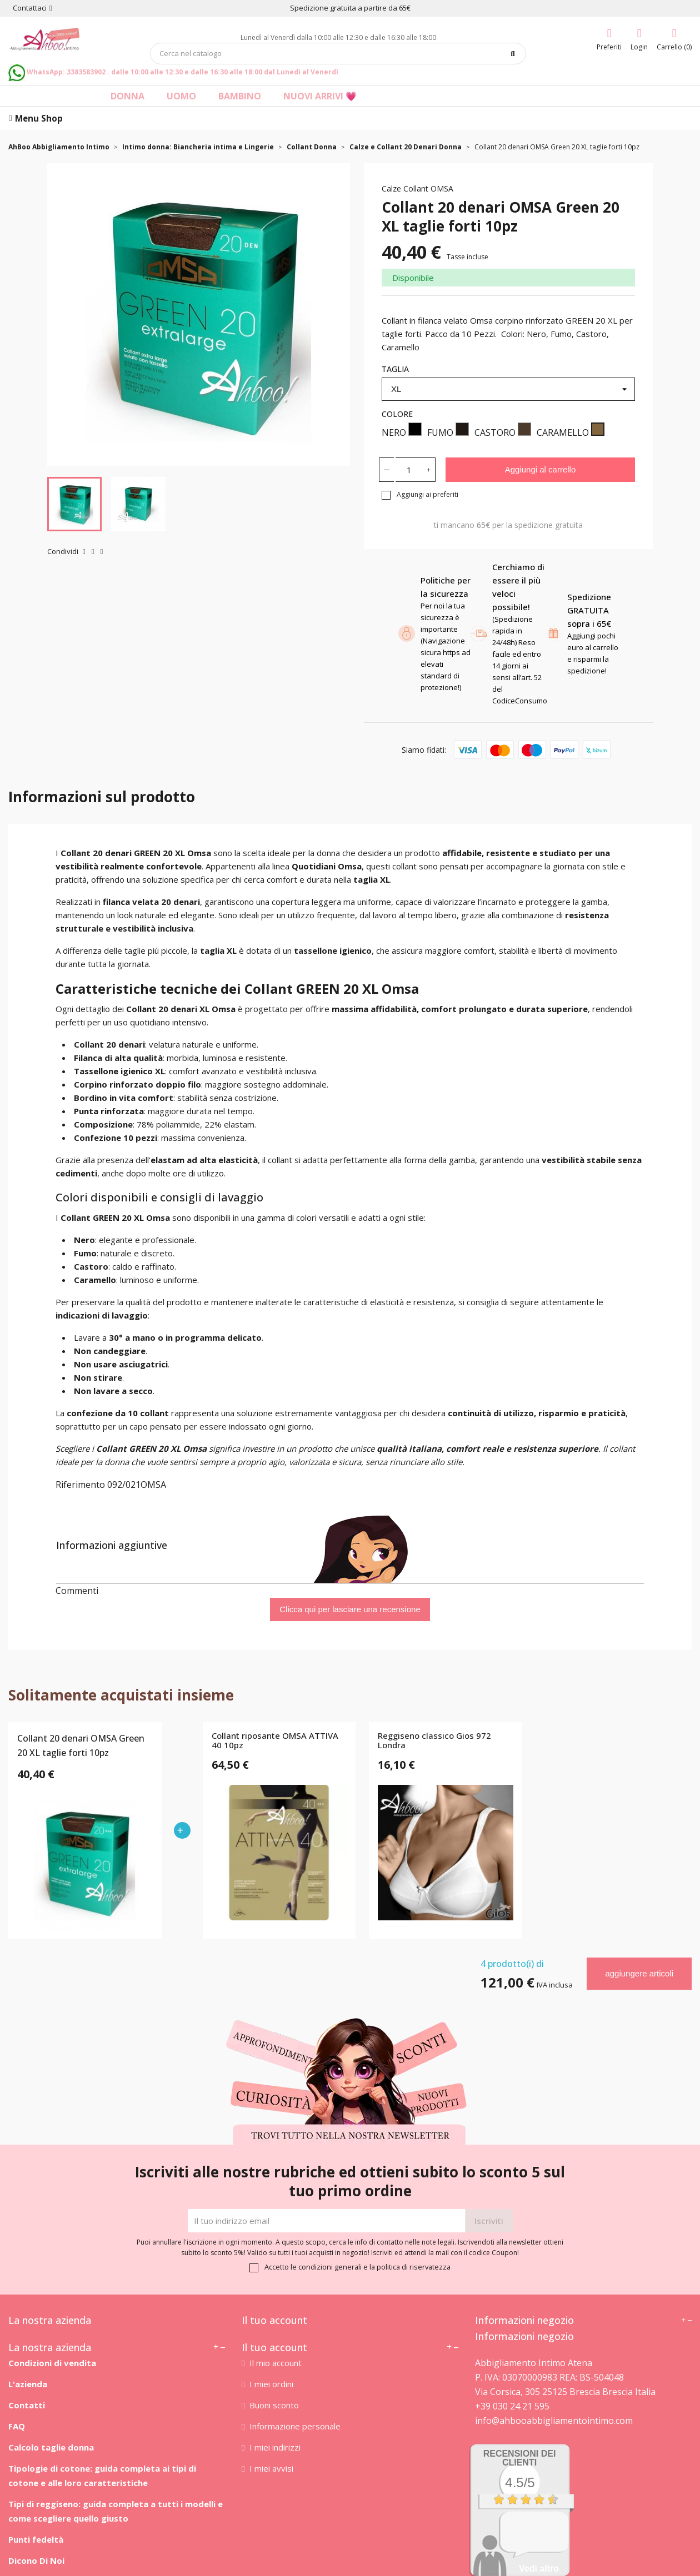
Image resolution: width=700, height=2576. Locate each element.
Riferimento (80, 1484)
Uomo (181, 96)
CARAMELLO (570, 430)
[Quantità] (409, 469)
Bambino (239, 96)
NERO (402, 430)
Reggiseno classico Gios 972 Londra (434, 1740)
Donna (127, 96)
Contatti (26, 2405)
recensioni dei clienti (519, 2458)
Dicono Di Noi (36, 2560)
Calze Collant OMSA (417, 188)
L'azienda (27, 2383)
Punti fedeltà (35, 2539)
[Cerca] (338, 53)
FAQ (16, 2426)
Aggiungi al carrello (540, 469)
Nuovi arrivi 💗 (320, 96)
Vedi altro (539, 2568)
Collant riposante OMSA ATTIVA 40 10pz (275, 1740)
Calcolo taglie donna (51, 2447)
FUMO (448, 430)
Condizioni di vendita (52, 2362)
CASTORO (502, 430)
